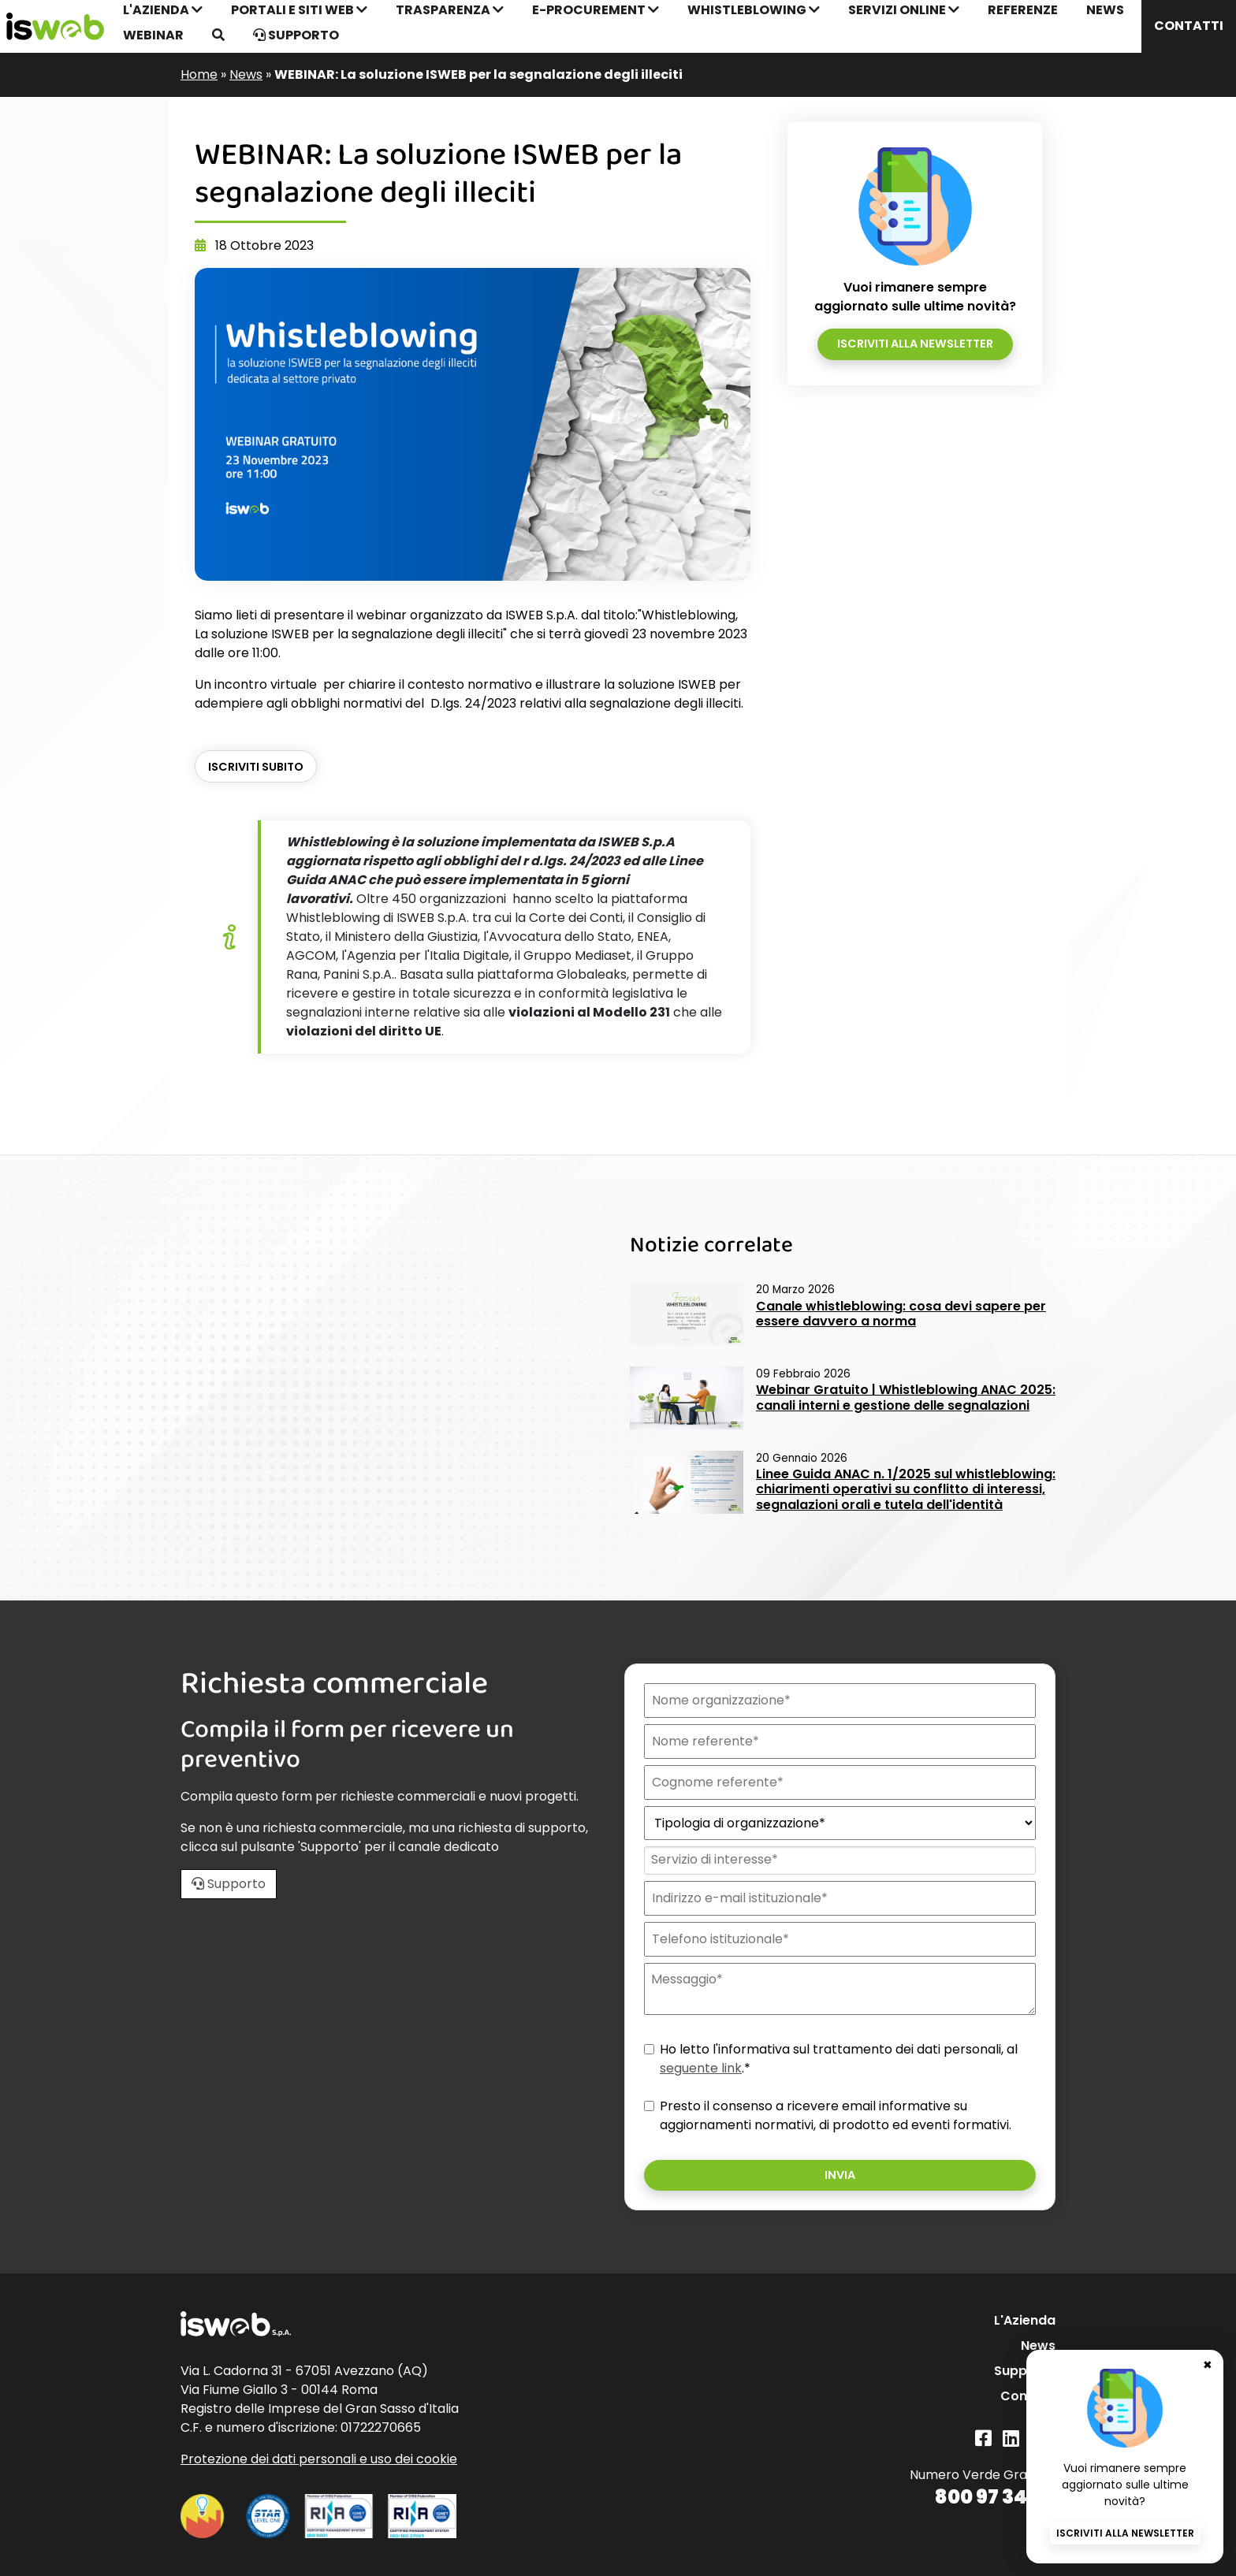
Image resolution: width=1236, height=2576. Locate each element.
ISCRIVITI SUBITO (255, 767)
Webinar (153, 35)
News (245, 74)
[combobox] (838, 1860)
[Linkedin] (1011, 2438)
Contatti (1188, 26)
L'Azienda (1024, 2320)
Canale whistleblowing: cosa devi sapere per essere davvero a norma (901, 1313)
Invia (840, 2175)
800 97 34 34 (995, 2497)
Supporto (296, 35)
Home (199, 74)
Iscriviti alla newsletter (915, 343)
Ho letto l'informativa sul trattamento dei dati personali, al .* (839, 2058)
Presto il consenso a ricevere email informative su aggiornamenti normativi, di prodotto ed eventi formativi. (835, 2115)
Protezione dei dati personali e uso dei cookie (319, 2459)
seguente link (701, 2068)
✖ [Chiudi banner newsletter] (1207, 2365)
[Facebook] (983, 2438)
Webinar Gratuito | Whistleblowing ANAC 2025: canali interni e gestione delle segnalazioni (905, 1397)
